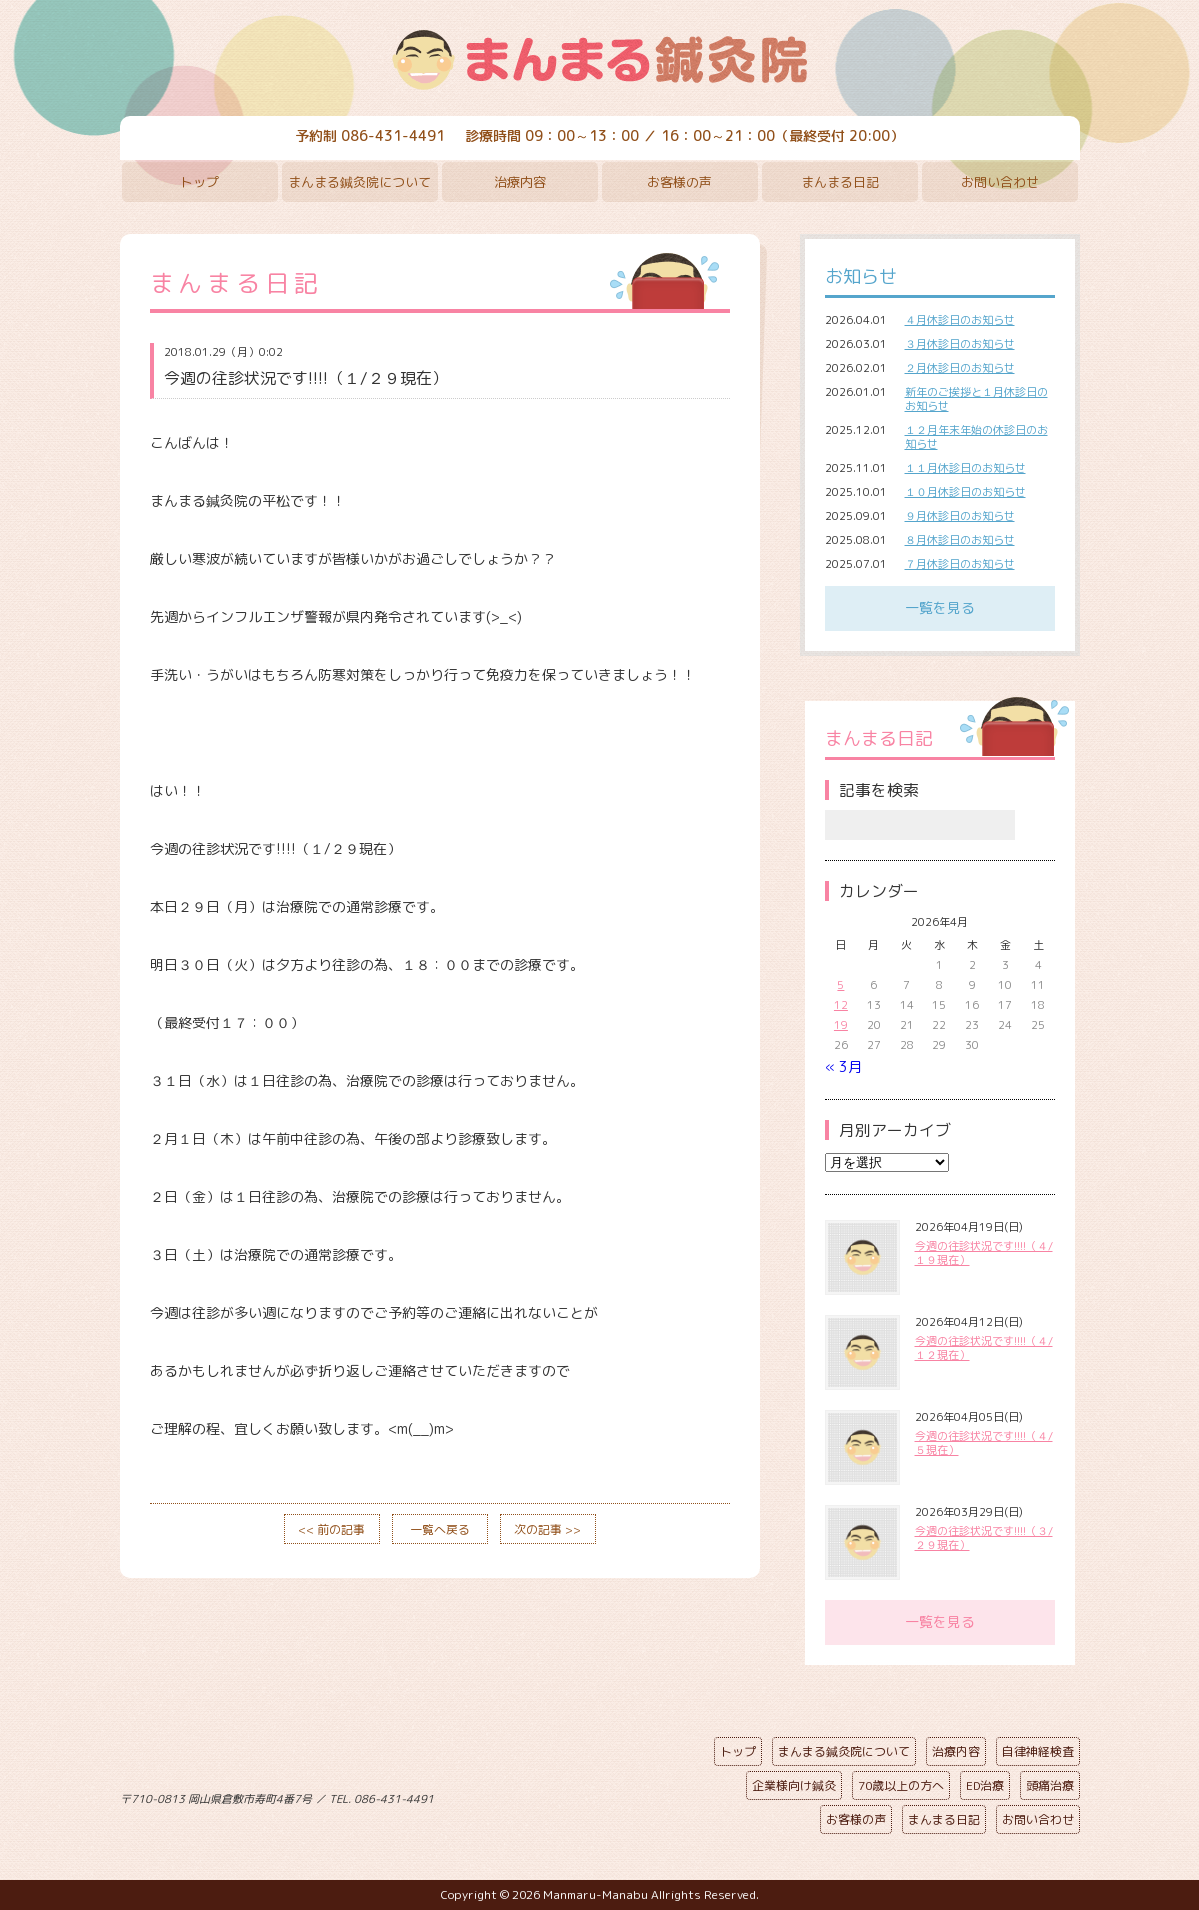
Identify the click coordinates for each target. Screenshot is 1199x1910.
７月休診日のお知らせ (960, 564)
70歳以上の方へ (901, 1785)
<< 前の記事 (331, 1529)
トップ (199, 182)
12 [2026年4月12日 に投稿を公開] (841, 1005)
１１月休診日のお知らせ (965, 468)
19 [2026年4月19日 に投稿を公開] (841, 1025)
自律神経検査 (1038, 1751)
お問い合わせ (1000, 182)
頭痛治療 (1050, 1785)
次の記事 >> (547, 1529)
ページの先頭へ (585, 1795)
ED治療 (985, 1785)
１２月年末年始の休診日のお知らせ (976, 437)
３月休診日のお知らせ (960, 344)
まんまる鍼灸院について (359, 182)
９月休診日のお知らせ (960, 516)
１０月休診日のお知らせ (965, 492)
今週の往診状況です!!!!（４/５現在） (984, 1443)
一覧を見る (940, 607)
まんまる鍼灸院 (600, 60)
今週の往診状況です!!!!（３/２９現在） (984, 1538)
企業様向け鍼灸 (794, 1785)
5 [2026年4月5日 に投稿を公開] (840, 985)
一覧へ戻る (440, 1529)
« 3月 (843, 1066)
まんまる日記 (840, 182)
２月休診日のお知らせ (960, 368)
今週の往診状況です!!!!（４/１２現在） (984, 1348)
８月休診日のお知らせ (960, 540)
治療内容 (520, 182)
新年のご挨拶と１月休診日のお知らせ (976, 399)
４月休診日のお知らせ (960, 320)
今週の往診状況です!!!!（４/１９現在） (984, 1253)
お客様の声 (679, 182)
